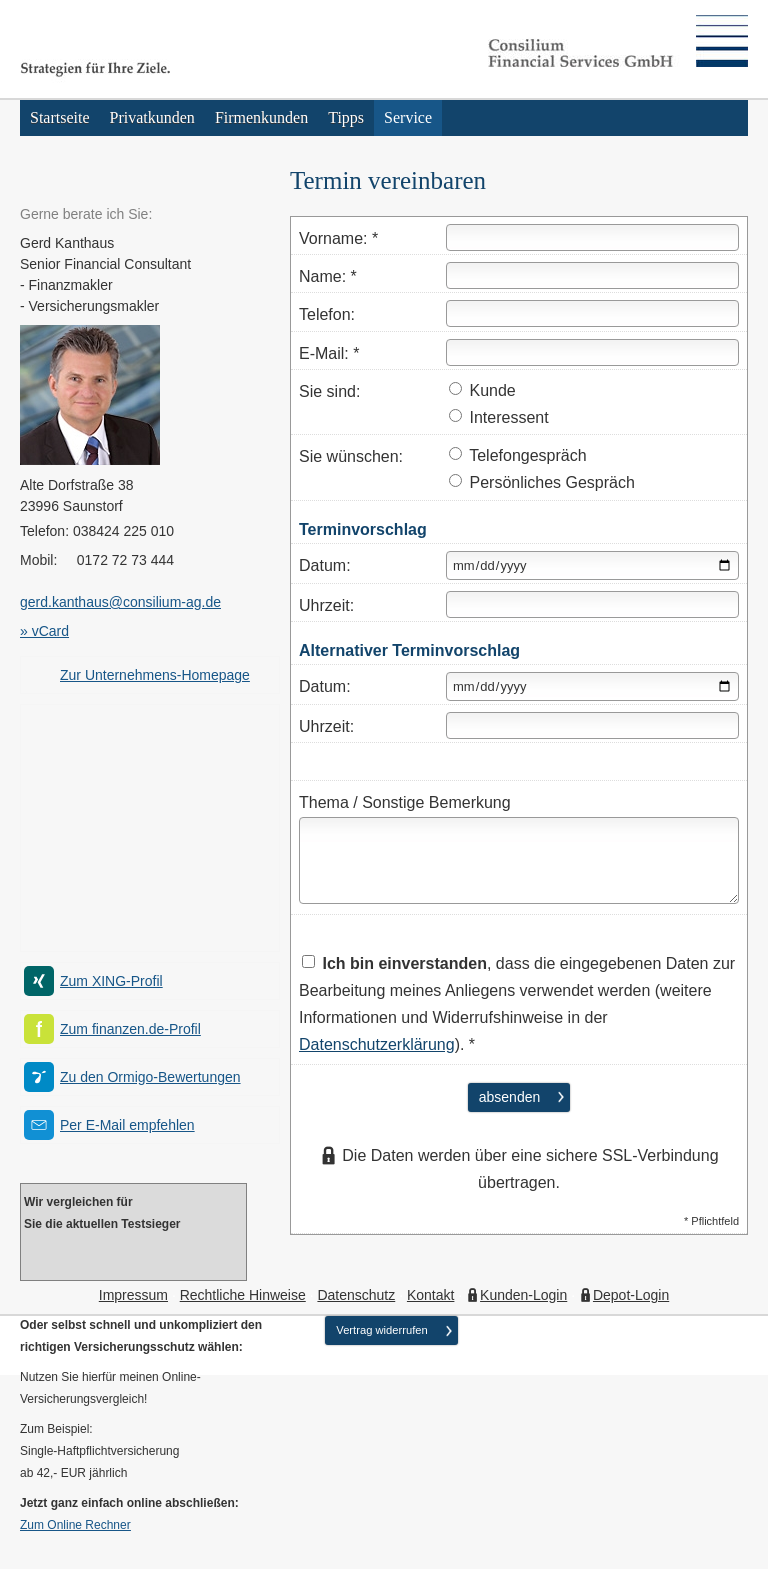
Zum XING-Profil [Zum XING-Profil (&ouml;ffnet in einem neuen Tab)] (111, 981)
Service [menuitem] (408, 117)
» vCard (44, 631)
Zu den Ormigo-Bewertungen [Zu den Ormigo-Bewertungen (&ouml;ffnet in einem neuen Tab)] (150, 1077)
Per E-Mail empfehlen (127, 1125)
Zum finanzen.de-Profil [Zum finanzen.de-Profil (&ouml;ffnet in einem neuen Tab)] (130, 1029)
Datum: (325, 565)
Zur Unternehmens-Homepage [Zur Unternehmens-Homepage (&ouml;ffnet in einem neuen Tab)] (155, 675)
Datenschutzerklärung (377, 1044)
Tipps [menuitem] (346, 117)
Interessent (499, 417)
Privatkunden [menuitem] (152, 117)
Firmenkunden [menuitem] (261, 117)
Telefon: (327, 314)
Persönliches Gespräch (542, 482)
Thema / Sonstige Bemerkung (405, 802)
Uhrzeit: (326, 605)
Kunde (482, 390)
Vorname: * (338, 238)
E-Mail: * (329, 353)
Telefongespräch (518, 455)
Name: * (328, 276)
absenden (510, 1097)
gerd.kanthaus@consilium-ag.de (120, 602)
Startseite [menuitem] (60, 117)
